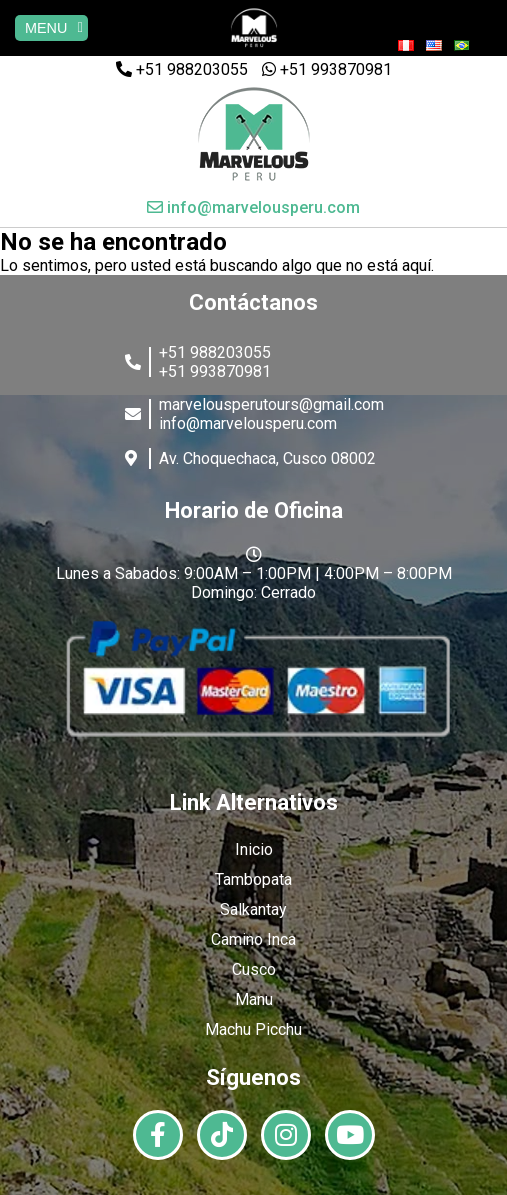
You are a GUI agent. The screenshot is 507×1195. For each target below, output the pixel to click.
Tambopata (253, 879)
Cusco (254, 969)
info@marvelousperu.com (253, 207)
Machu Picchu (253, 1029)
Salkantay (253, 909)
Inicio (254, 849)
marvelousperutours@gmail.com (271, 404)
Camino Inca (253, 939)
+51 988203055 (182, 69)
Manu (254, 999)
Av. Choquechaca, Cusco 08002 (267, 458)
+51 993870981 (327, 69)
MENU (54, 28)
